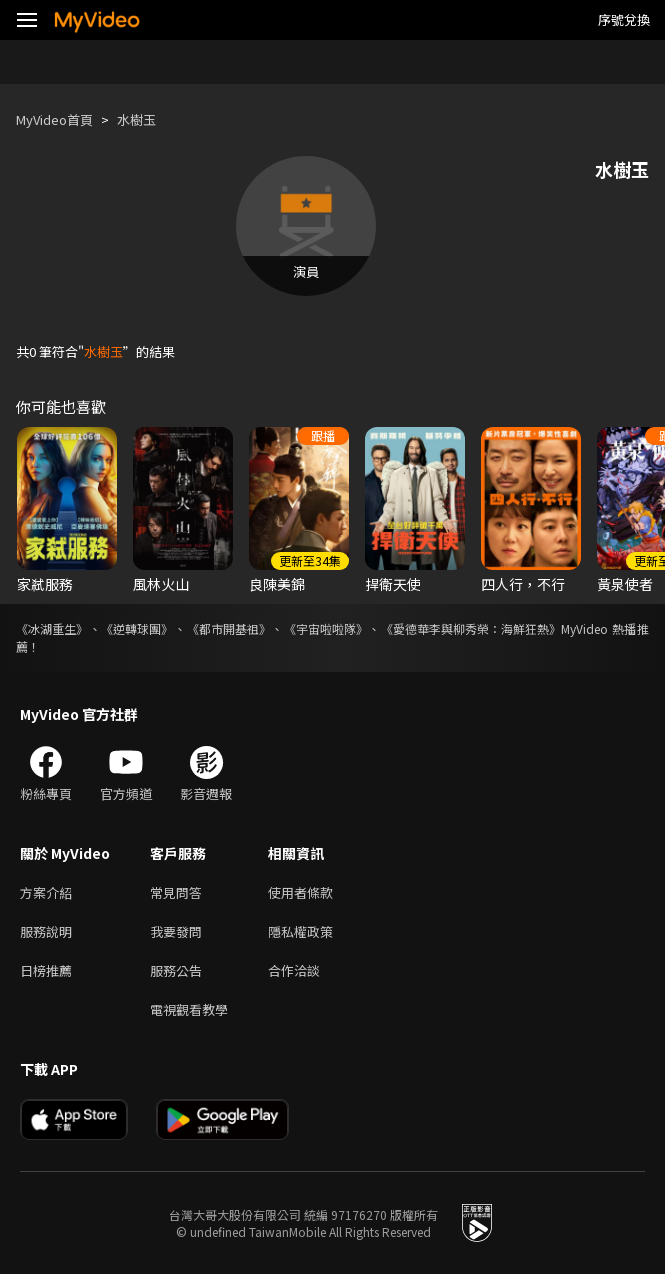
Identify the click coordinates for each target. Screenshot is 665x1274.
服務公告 (176, 970)
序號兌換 (624, 19)
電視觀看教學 (189, 1009)
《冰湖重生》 (52, 628)
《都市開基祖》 (229, 628)
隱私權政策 (300, 931)
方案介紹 (46, 892)
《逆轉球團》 (137, 628)
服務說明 (46, 931)
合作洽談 (294, 970)
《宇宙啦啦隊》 (326, 628)
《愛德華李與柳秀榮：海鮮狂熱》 (471, 628)
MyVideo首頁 (54, 119)
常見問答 (176, 892)
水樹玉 (136, 119)
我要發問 (176, 931)
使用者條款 (300, 892)
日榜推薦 (46, 970)
